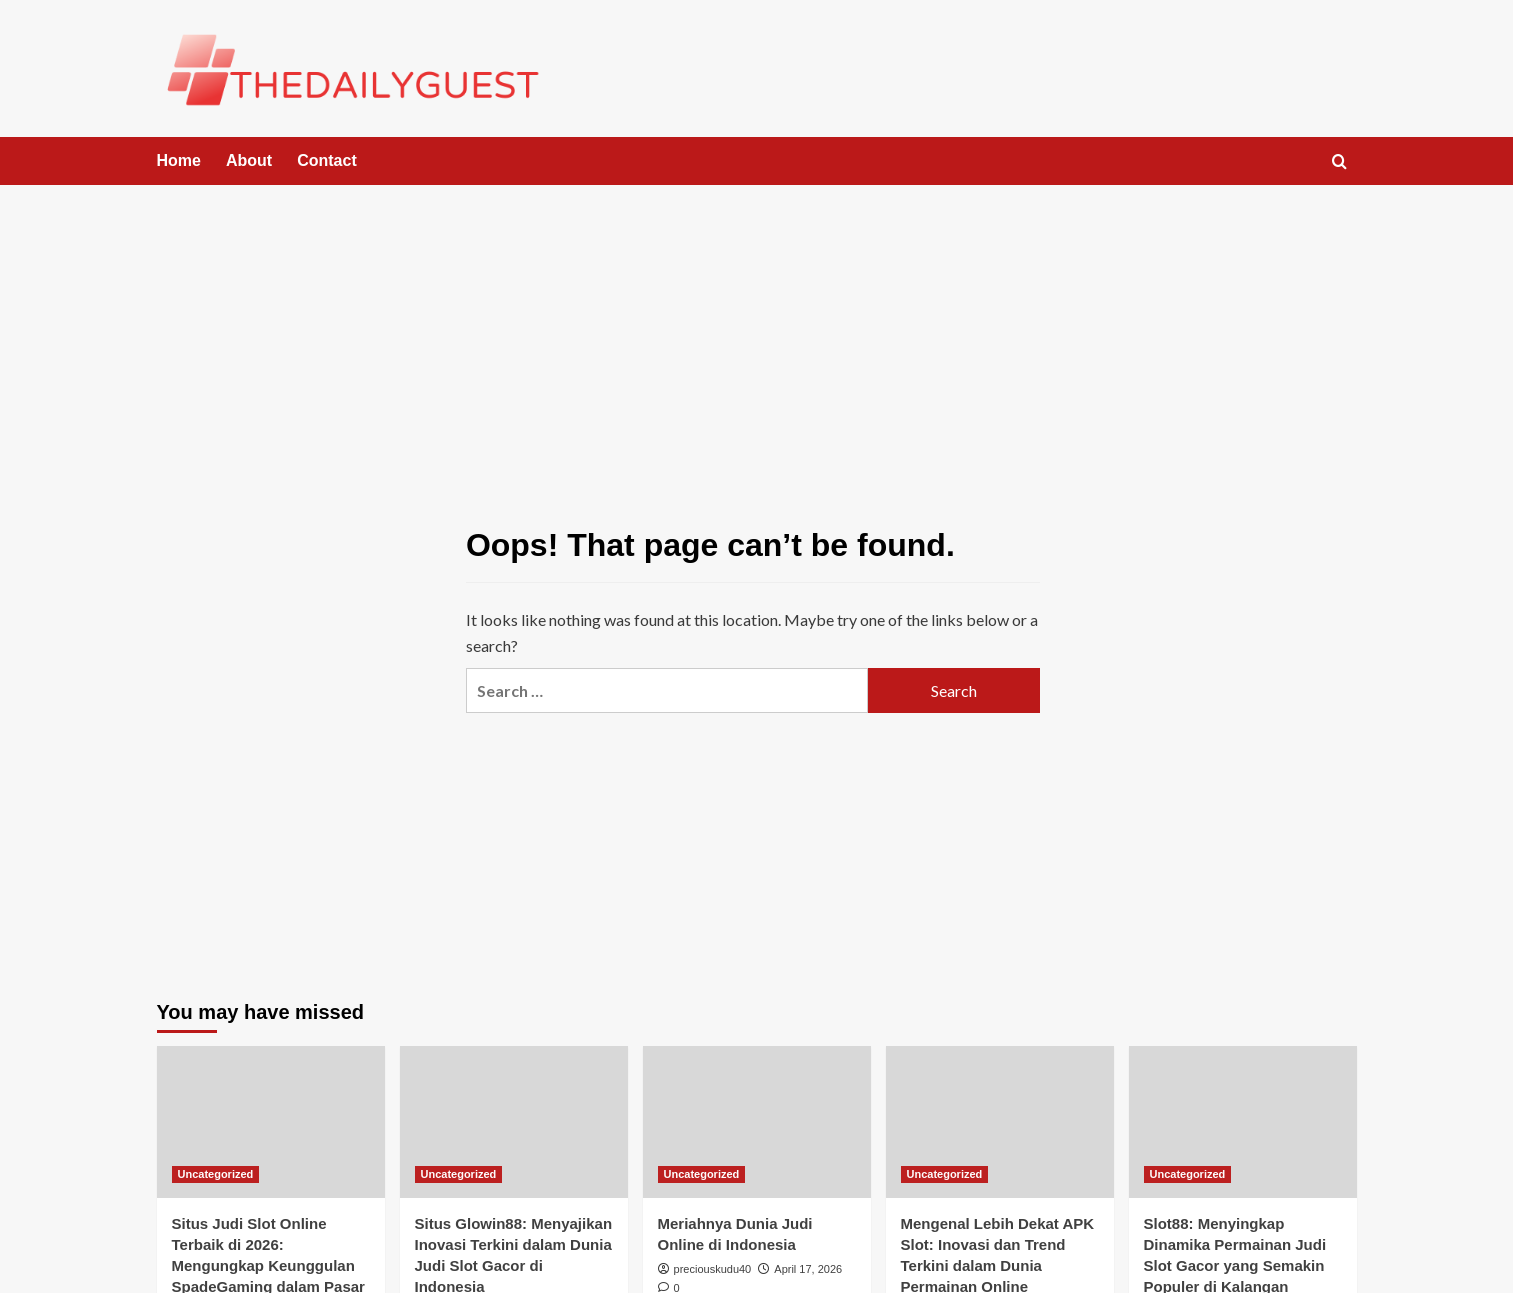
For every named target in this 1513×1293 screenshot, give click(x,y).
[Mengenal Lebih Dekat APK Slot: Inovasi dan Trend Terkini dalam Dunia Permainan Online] (1000, 1122)
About (249, 160)
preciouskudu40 (713, 1269)
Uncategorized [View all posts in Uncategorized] (216, 1174)
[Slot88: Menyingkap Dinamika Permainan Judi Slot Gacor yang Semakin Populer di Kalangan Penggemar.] (1243, 1122)
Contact (327, 160)
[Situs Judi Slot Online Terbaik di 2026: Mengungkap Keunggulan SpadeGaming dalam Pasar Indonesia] (271, 1122)
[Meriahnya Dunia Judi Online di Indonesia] (757, 1122)
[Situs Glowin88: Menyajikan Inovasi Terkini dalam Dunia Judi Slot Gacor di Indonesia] (514, 1122)
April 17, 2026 (808, 1269)
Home (179, 160)
